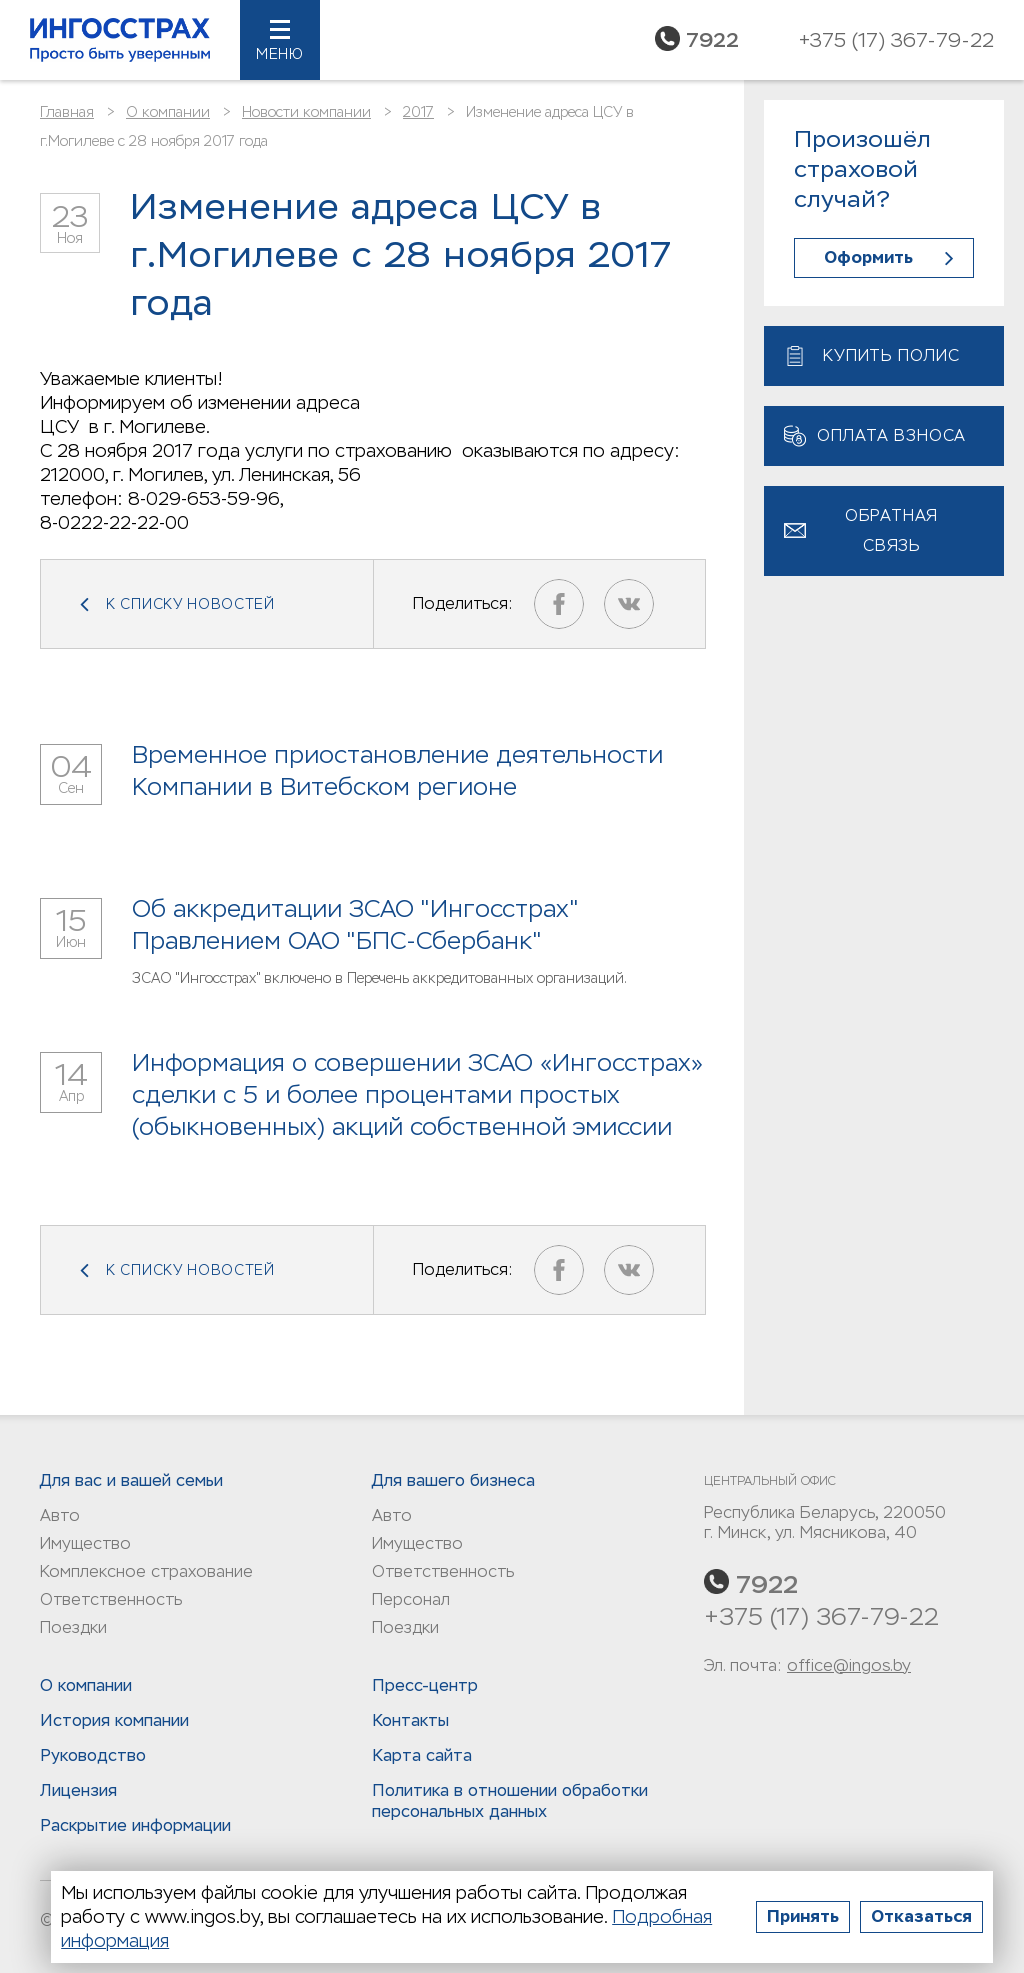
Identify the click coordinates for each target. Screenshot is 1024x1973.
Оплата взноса (891, 435)
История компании (114, 1720)
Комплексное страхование (146, 1571)
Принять (803, 1916)
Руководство (93, 1755)
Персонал (411, 1599)
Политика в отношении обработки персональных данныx (510, 1801)
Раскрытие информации (135, 1825)
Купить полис (891, 355)
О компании (168, 112)
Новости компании (306, 112)
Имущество (85, 1543)
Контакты (410, 1720)
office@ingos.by (849, 1665)
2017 (418, 112)
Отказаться (921, 1916)
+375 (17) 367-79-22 (821, 1616)
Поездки (73, 1627)
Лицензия (78, 1790)
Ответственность (111, 1599)
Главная (67, 112)
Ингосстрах (120, 40)
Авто (60, 1515)
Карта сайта (422, 1755)
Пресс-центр (425, 1685)
